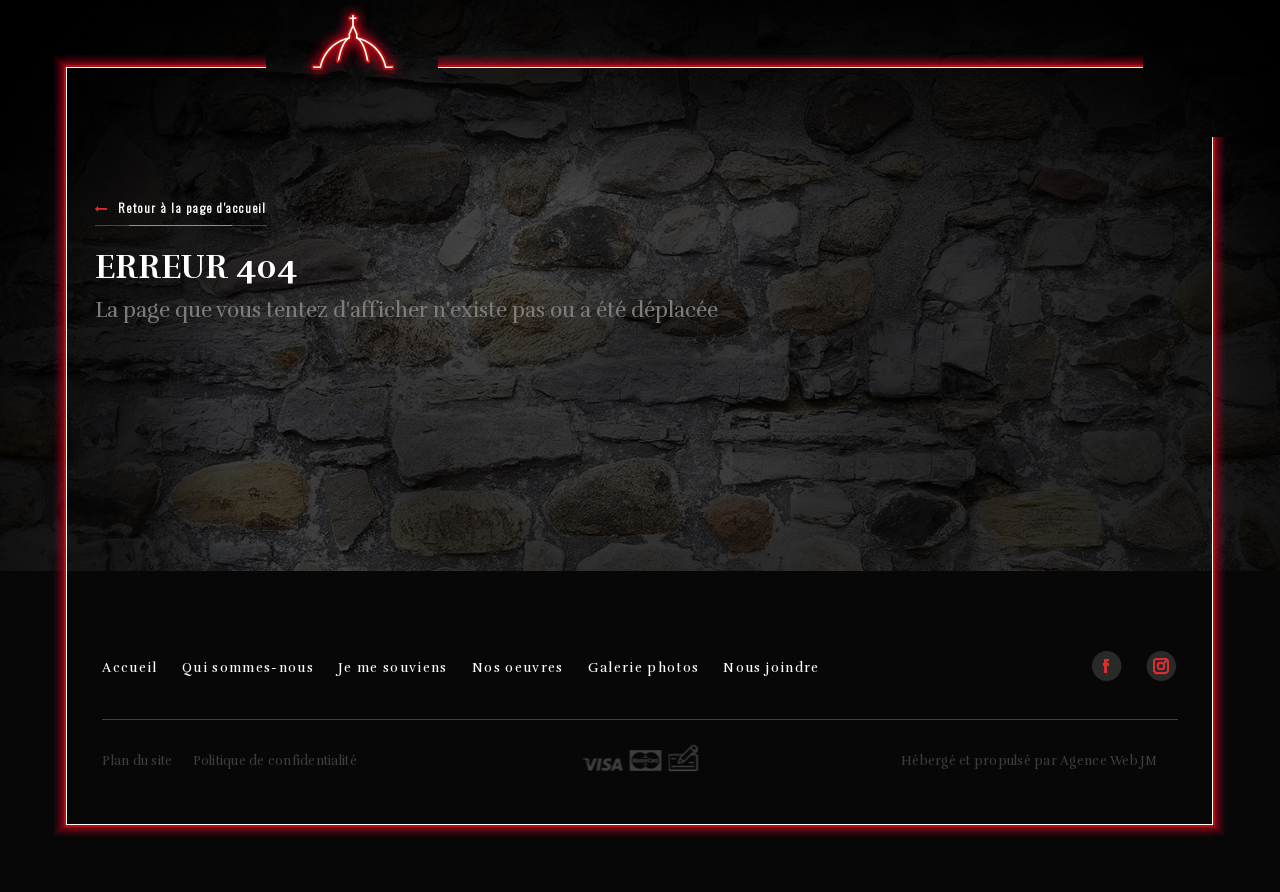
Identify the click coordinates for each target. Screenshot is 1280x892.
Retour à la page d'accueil (181, 209)
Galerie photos (644, 667)
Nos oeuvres (518, 667)
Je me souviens (393, 667)
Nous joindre (771, 667)
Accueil (129, 667)
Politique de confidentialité (275, 761)
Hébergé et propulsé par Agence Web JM (1029, 761)
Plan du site (137, 761)
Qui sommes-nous (248, 667)
